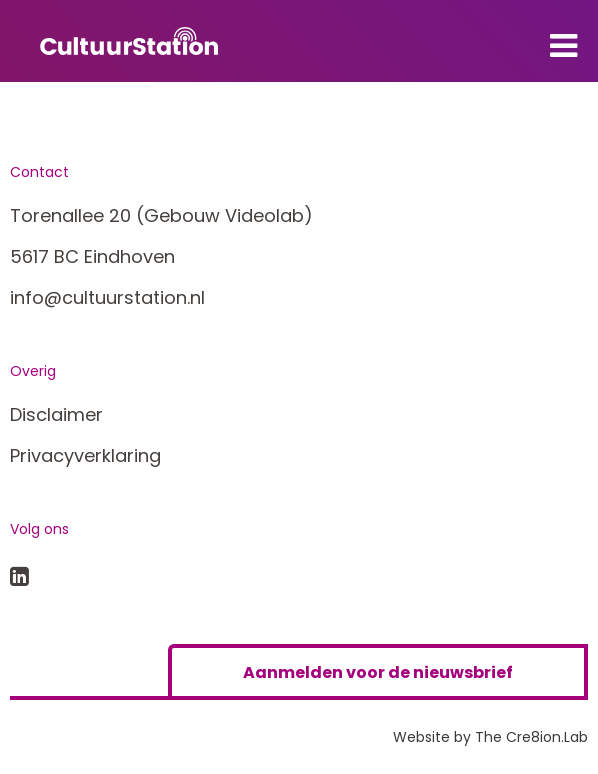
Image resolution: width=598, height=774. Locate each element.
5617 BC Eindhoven (92, 256)
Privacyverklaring (85, 455)
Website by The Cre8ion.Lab (490, 737)
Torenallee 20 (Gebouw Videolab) (161, 215)
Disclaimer (56, 414)
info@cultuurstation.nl (107, 297)
